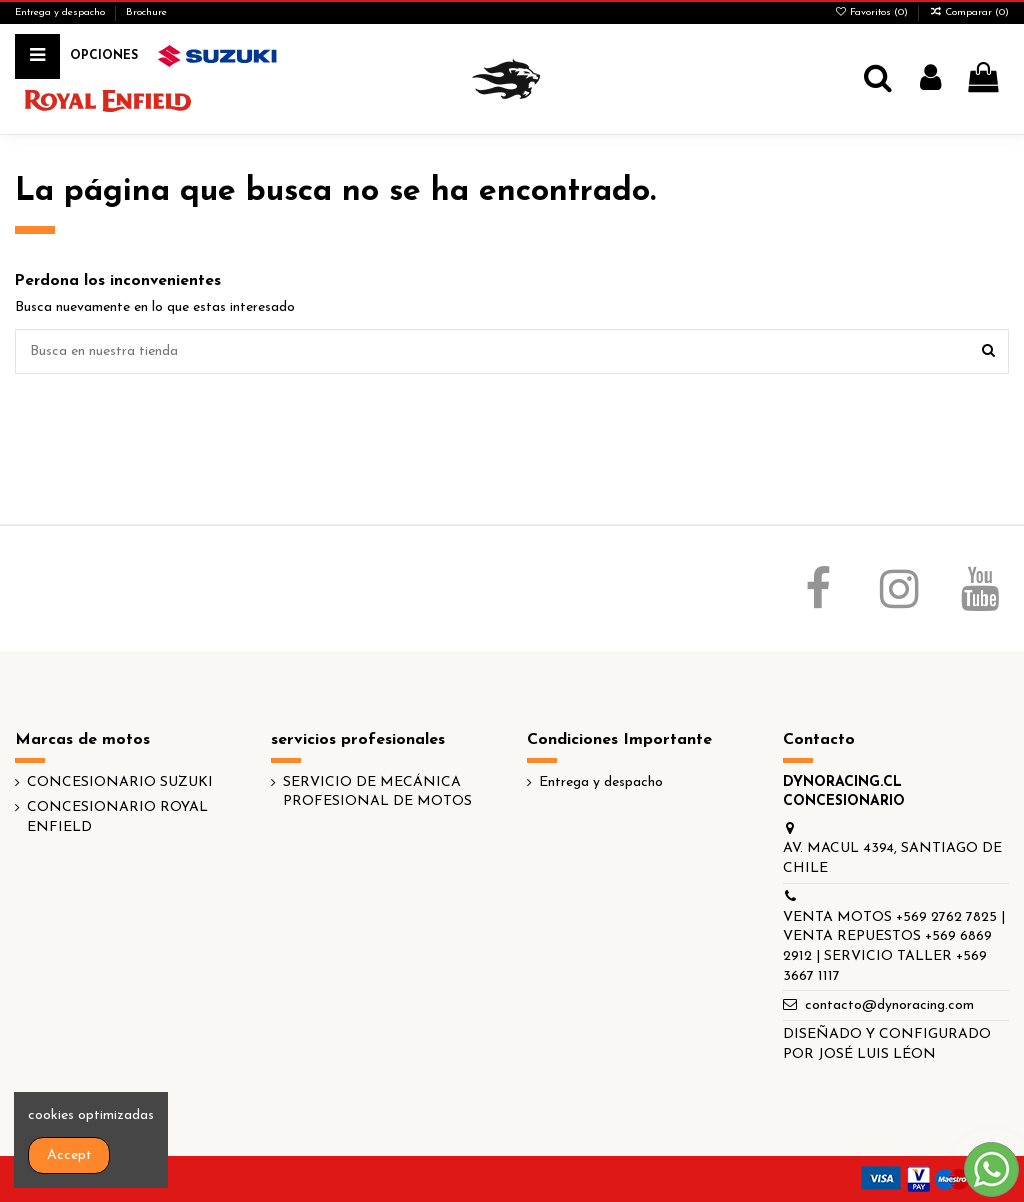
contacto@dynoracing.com (889, 1005)
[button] (104, 56)
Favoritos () (872, 12)
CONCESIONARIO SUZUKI (120, 782)
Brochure (146, 12)
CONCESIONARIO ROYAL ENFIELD (117, 817)
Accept (69, 1155)
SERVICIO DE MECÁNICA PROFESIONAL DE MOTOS (377, 792)
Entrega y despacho (61, 12)
